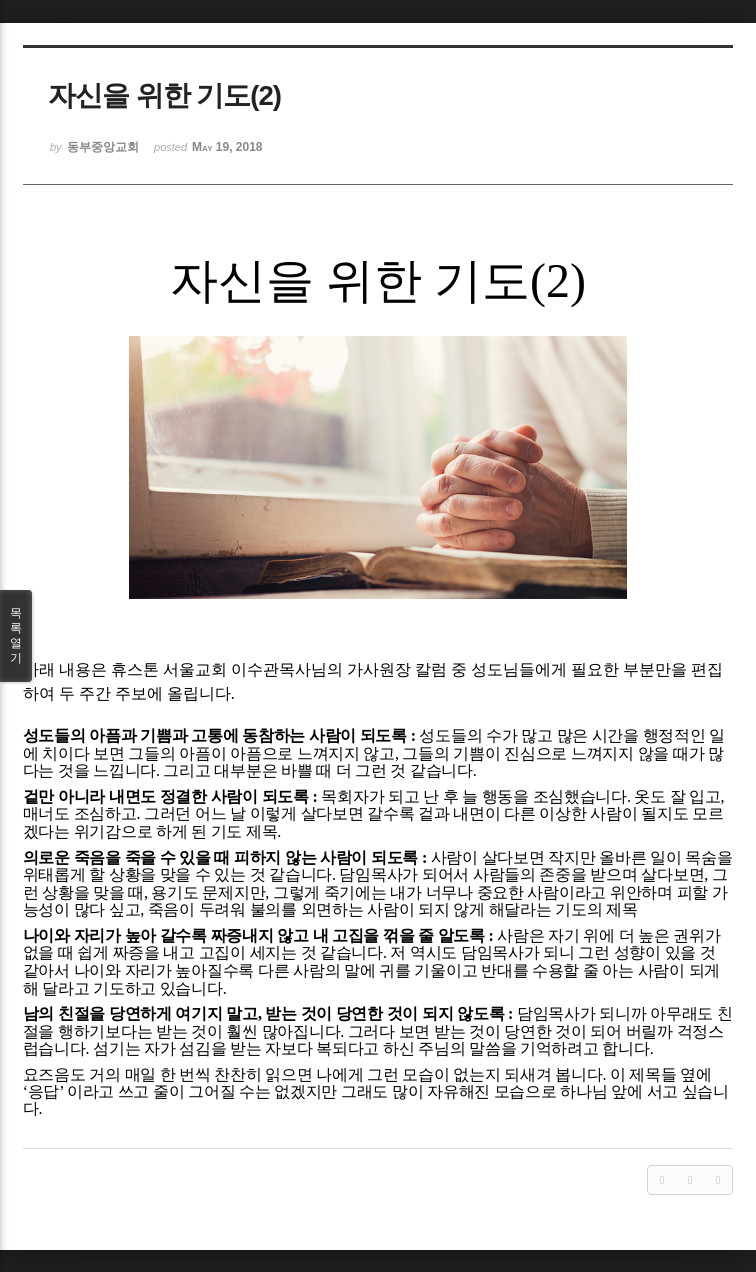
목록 (16, 636)
